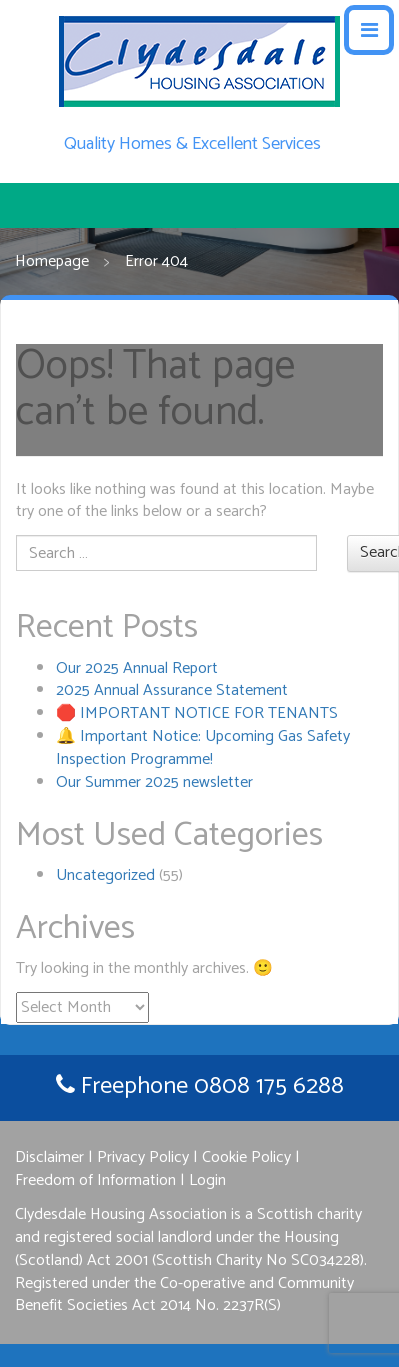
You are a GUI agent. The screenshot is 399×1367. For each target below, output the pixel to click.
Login (207, 1180)
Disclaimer (49, 1157)
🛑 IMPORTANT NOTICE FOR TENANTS (197, 713)
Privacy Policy (143, 1157)
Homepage (52, 262)
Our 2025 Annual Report (137, 668)
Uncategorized (105, 875)
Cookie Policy (246, 1157)
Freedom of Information (95, 1180)
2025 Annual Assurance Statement (172, 690)
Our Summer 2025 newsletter (154, 782)
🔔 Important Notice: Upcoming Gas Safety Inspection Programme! (203, 748)
